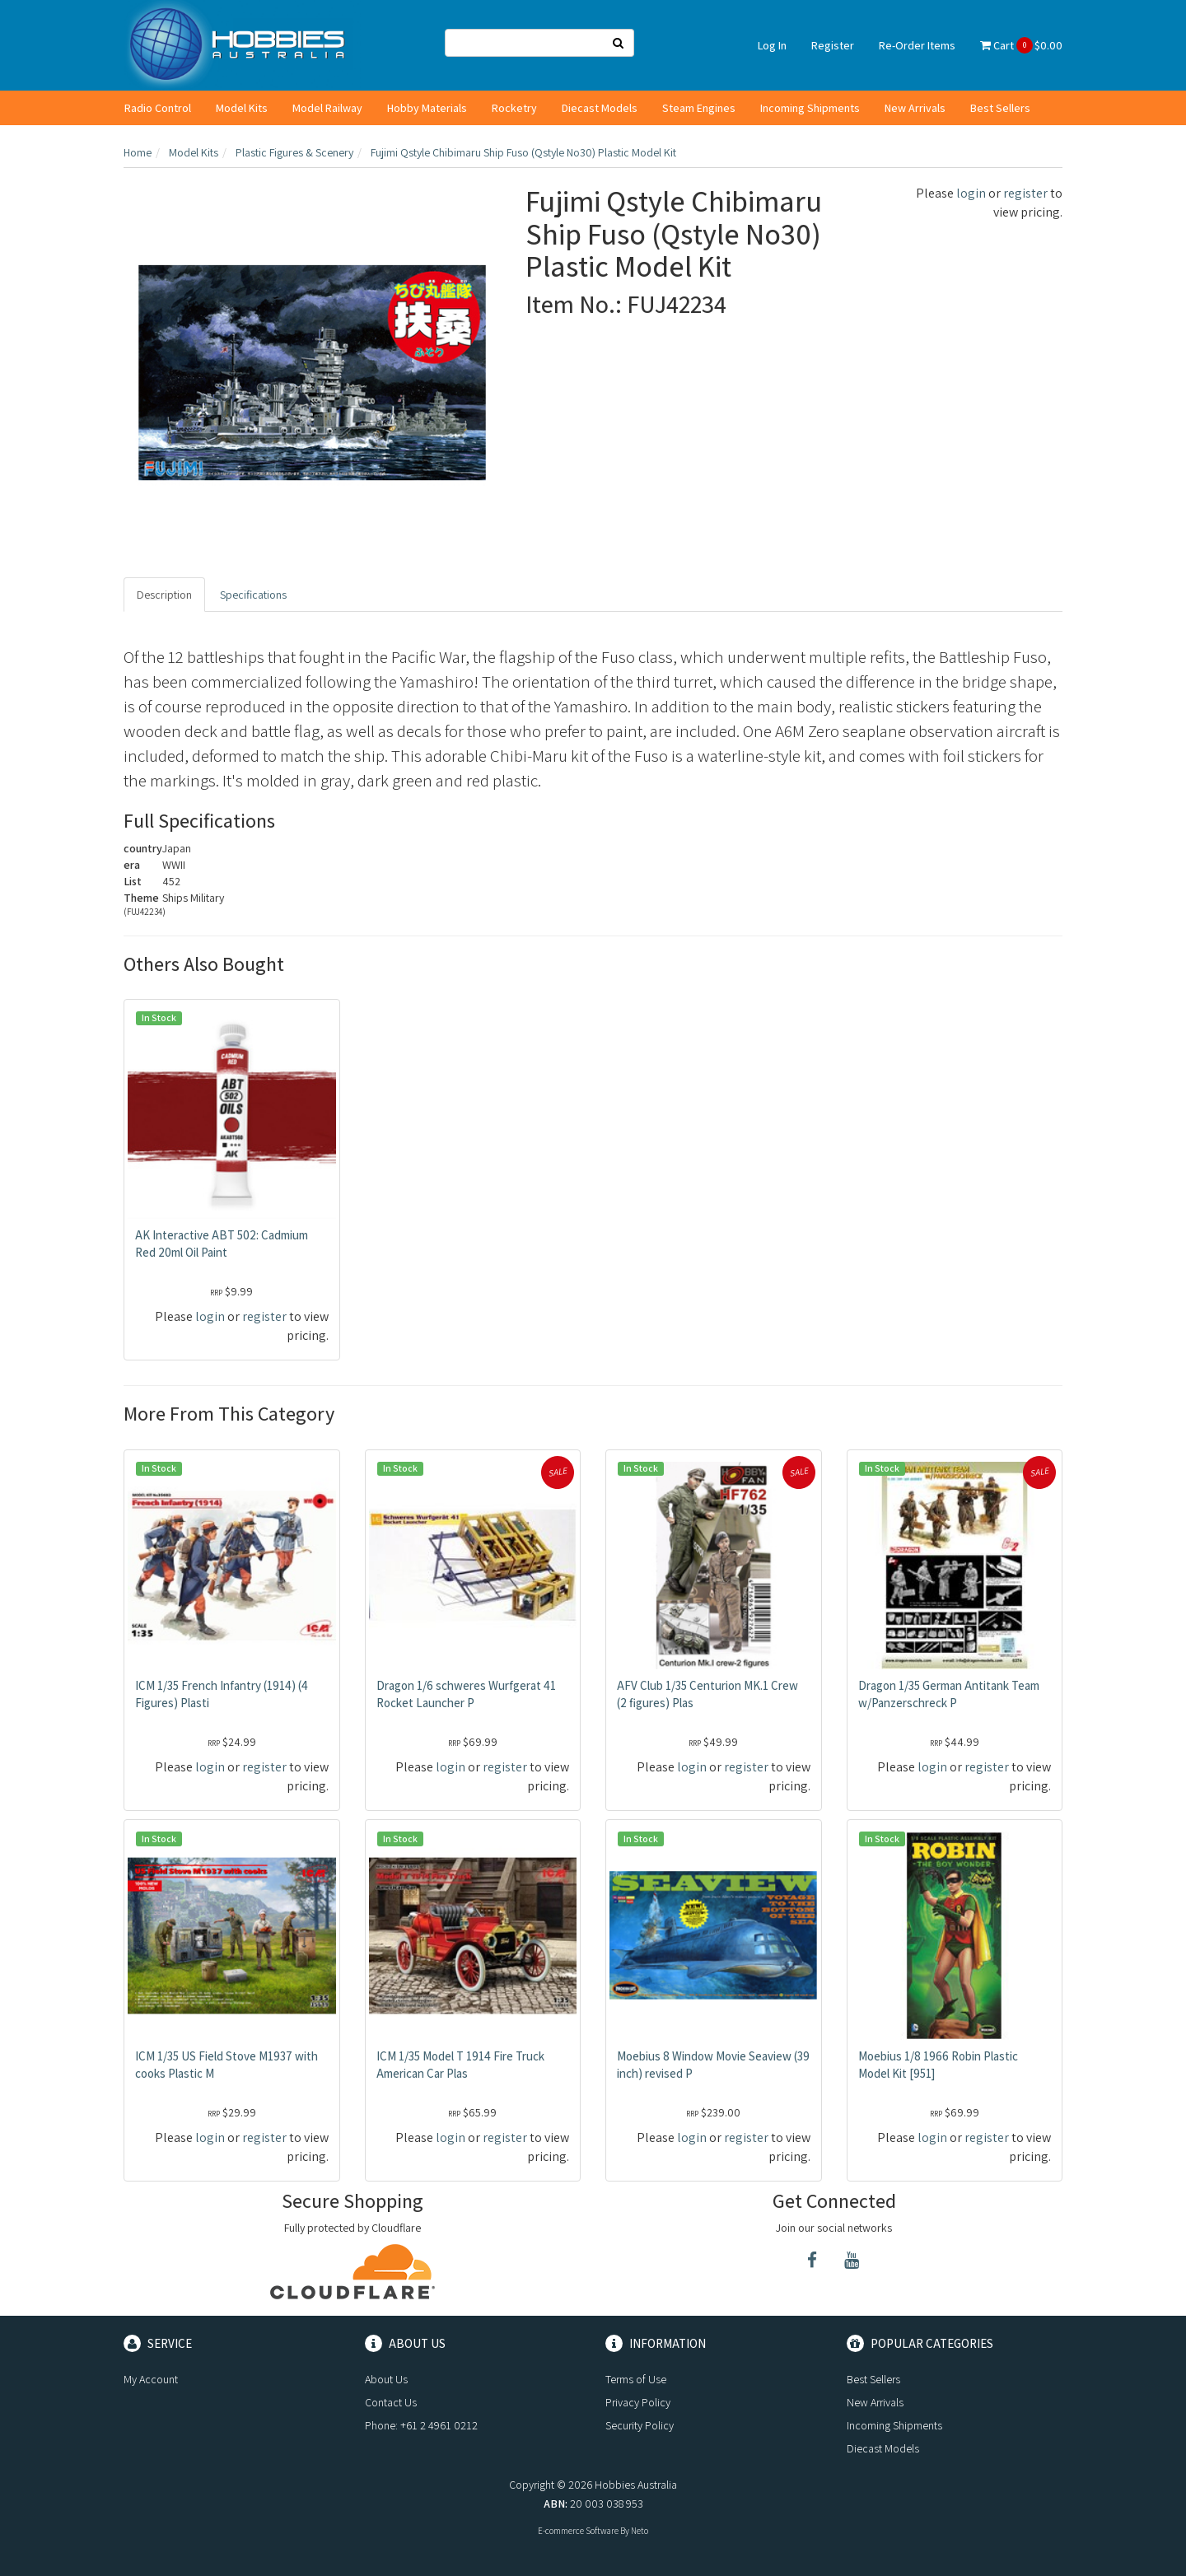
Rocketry (514, 107)
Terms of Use (635, 2379)
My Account (151, 2379)
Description (164, 594)
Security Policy (639, 2425)
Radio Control (157, 107)
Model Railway (327, 107)
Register (832, 45)
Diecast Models (599, 107)
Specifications (253, 594)
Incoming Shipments (810, 107)
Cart (1021, 45)
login (971, 193)
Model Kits (242, 107)
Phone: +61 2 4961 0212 (421, 2425)
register (1025, 193)
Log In (772, 45)
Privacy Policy (637, 2402)
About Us (386, 2379)
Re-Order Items (917, 45)
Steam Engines (698, 107)
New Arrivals (915, 107)
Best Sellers (1000, 107)
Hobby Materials (427, 107)
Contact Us (391, 2402)
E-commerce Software (578, 2530)
